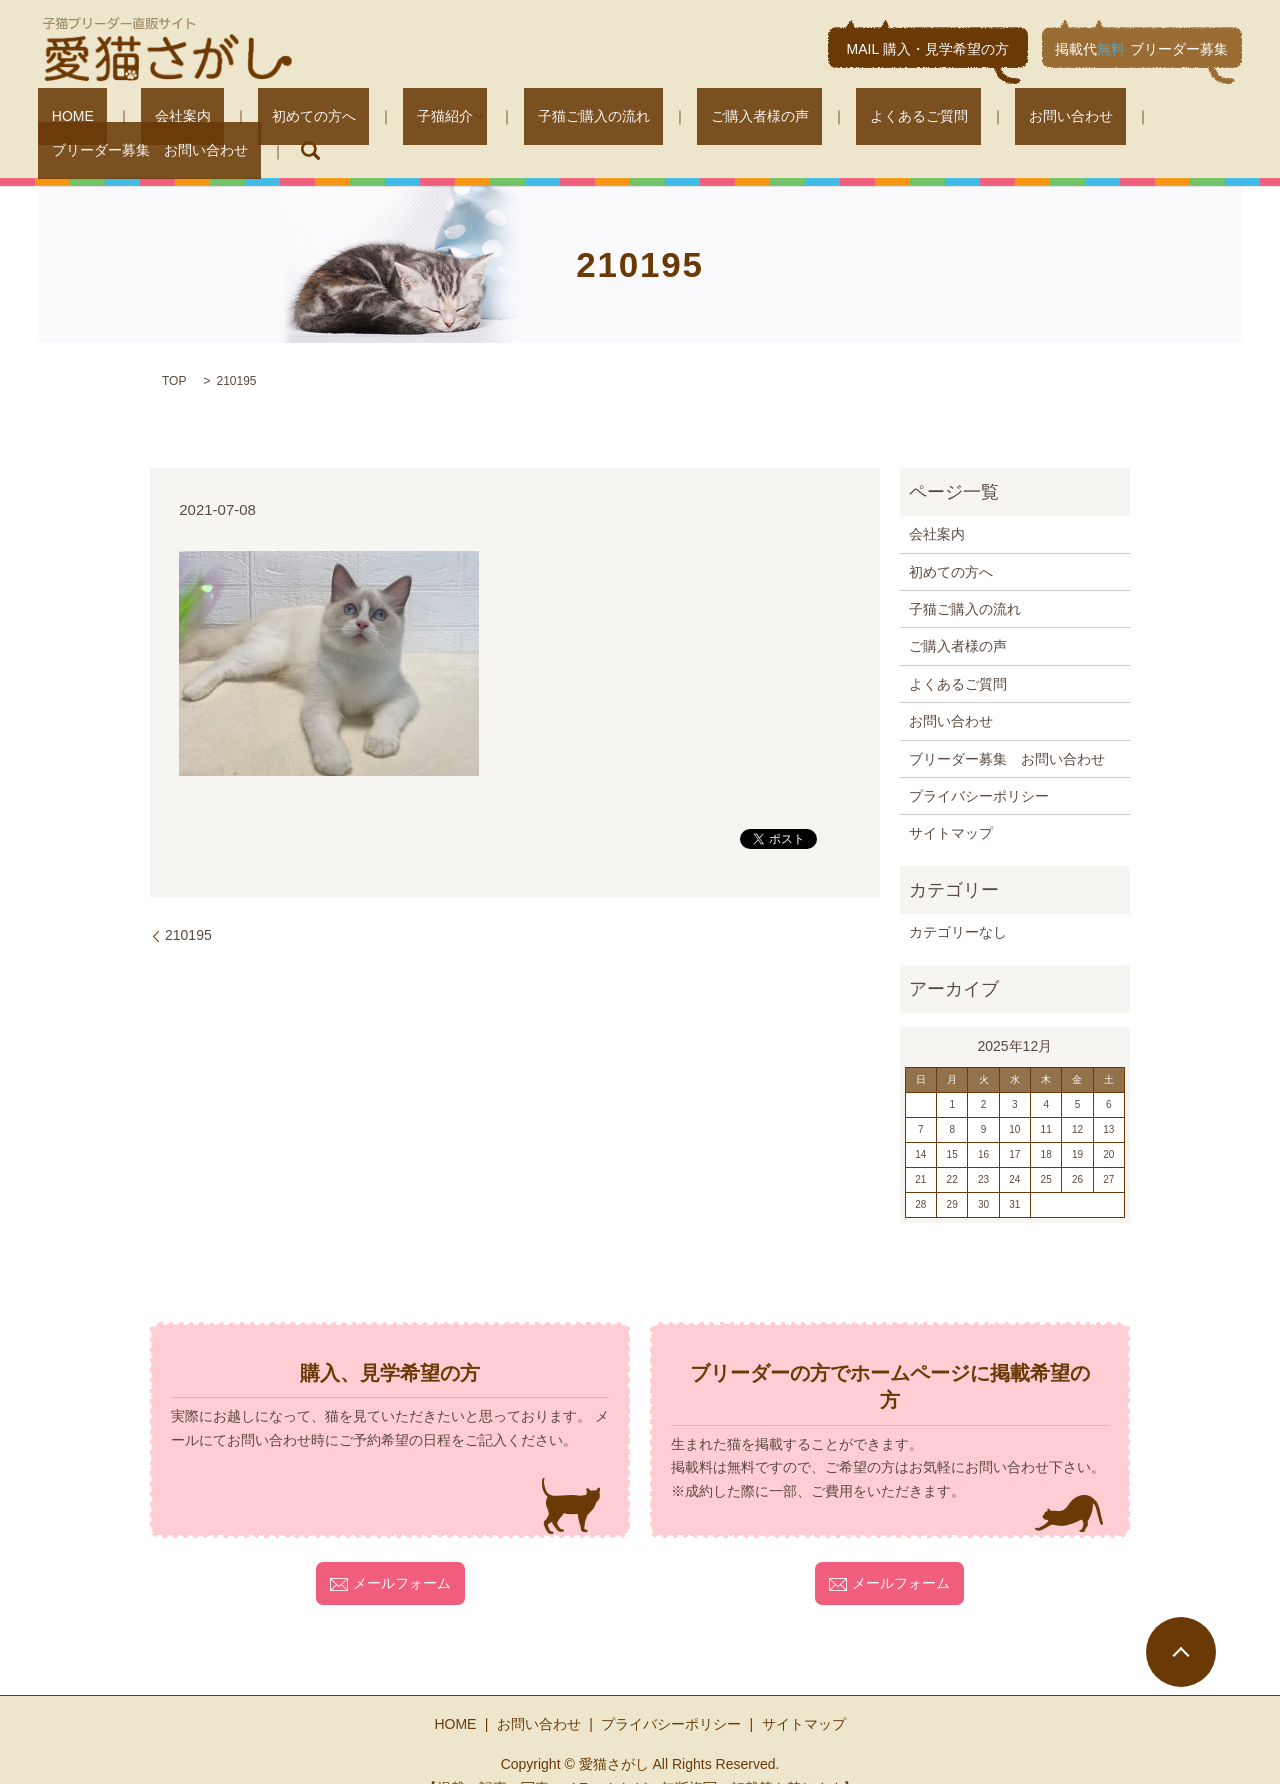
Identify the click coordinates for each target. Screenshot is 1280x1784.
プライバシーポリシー (979, 765)
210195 (188, 905)
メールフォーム (390, 1553)
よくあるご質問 (769, 120)
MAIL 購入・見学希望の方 (928, 49)
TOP (174, 351)
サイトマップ (951, 803)
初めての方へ (258, 120)
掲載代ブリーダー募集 (1141, 49)
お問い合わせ (894, 120)
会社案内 (154, 120)
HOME (71, 120)
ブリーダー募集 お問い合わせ (1068, 120)
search (1215, 120)
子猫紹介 (362, 120)
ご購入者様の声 (637, 120)
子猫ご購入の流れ (498, 120)
